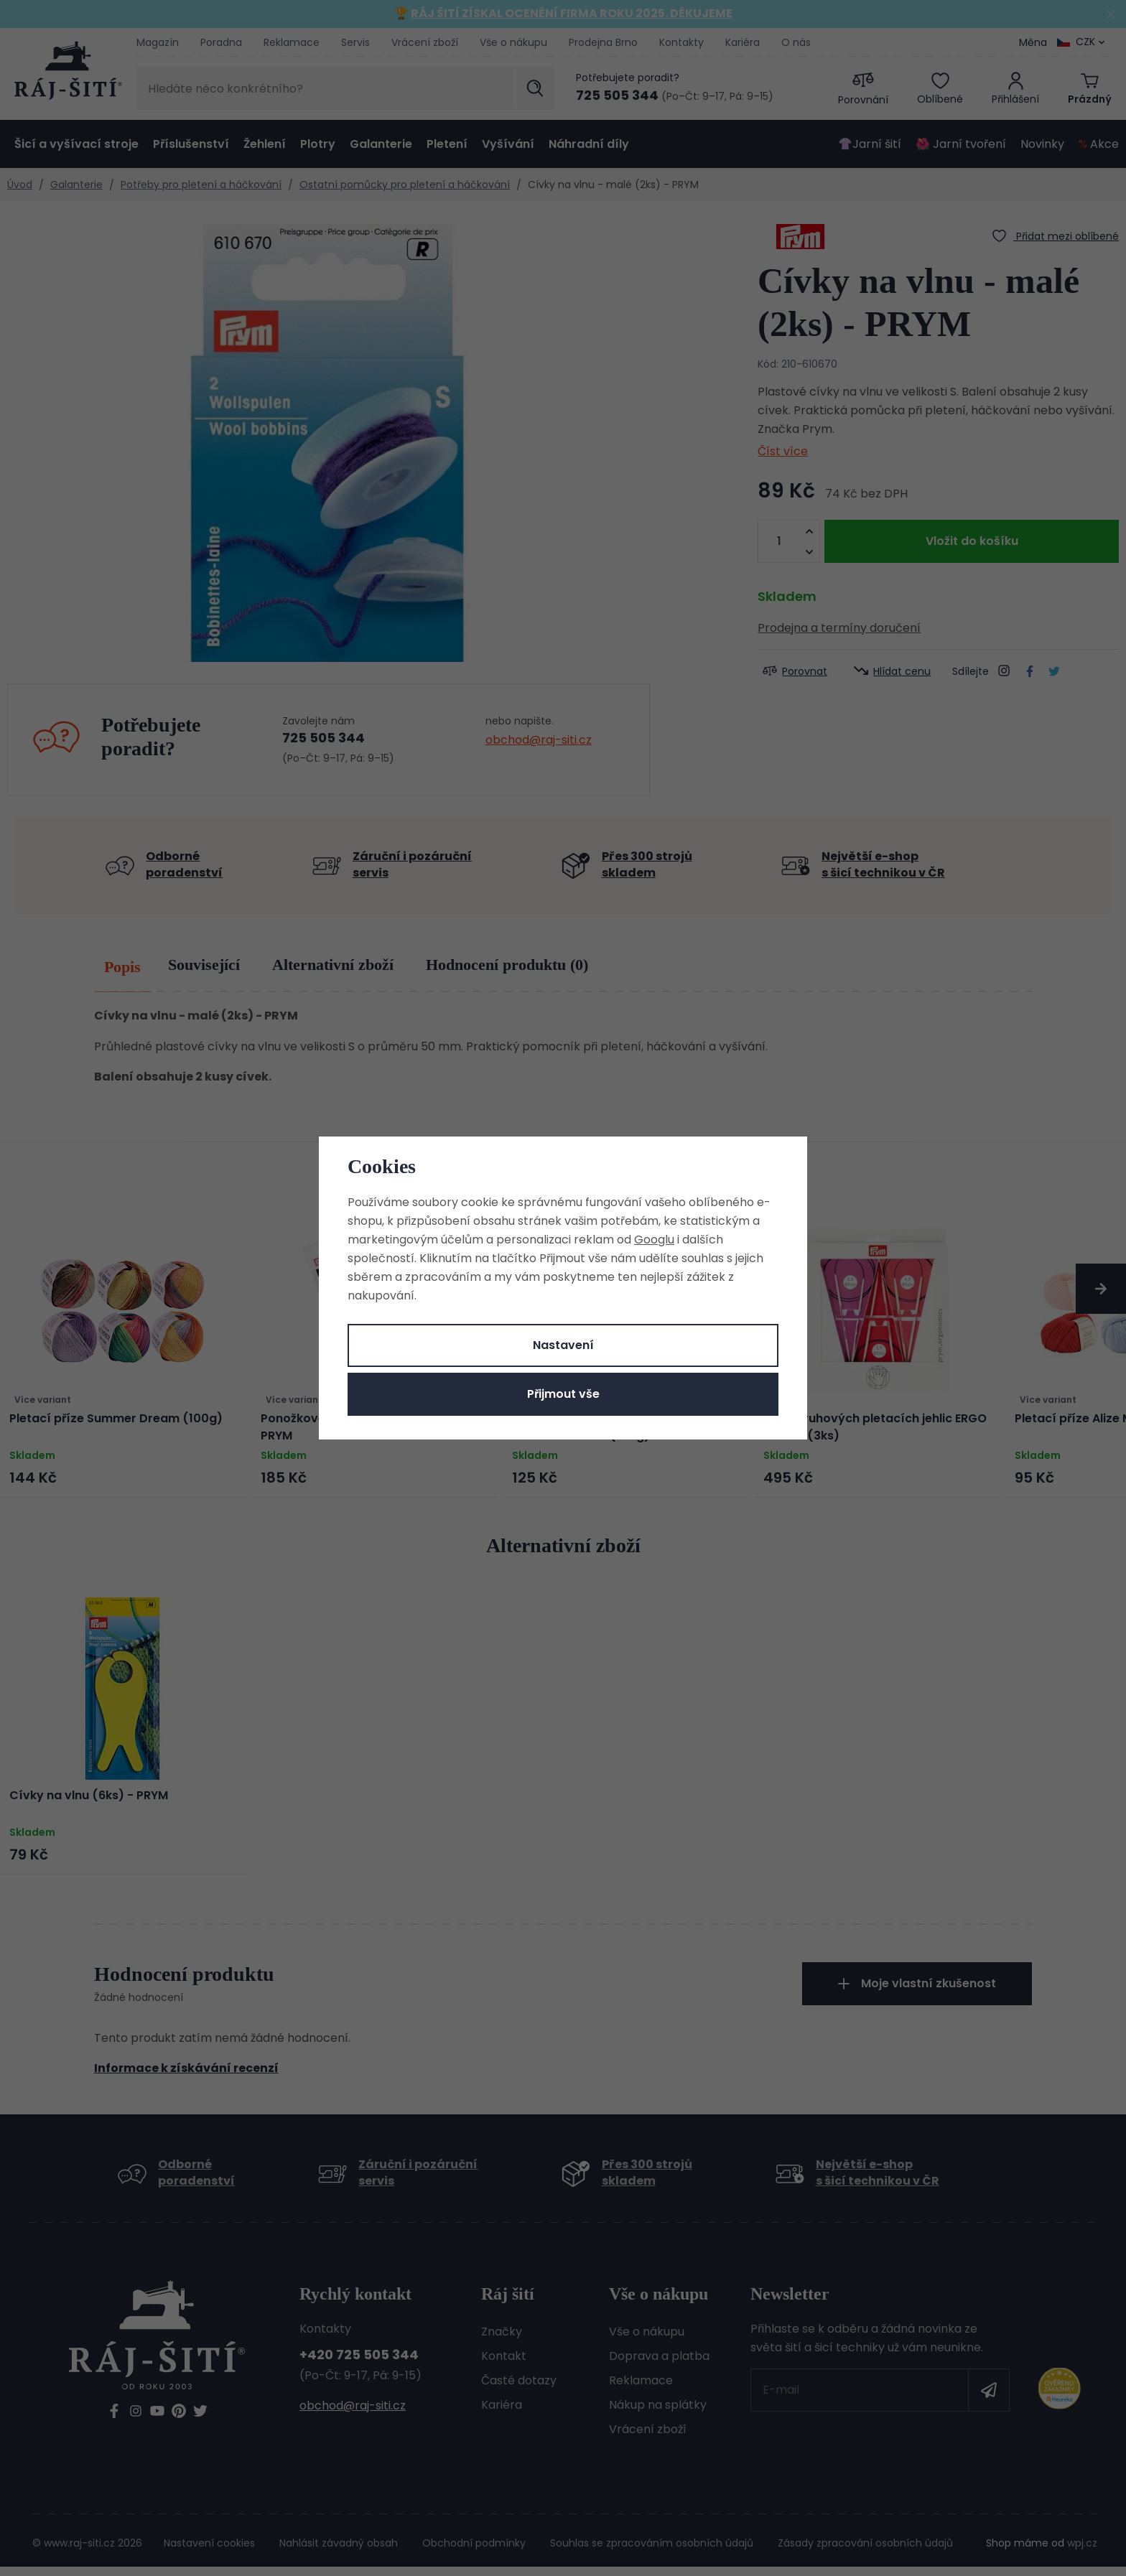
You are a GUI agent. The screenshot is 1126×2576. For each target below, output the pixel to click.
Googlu (654, 1239)
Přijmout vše (563, 1394)
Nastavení (563, 1345)
